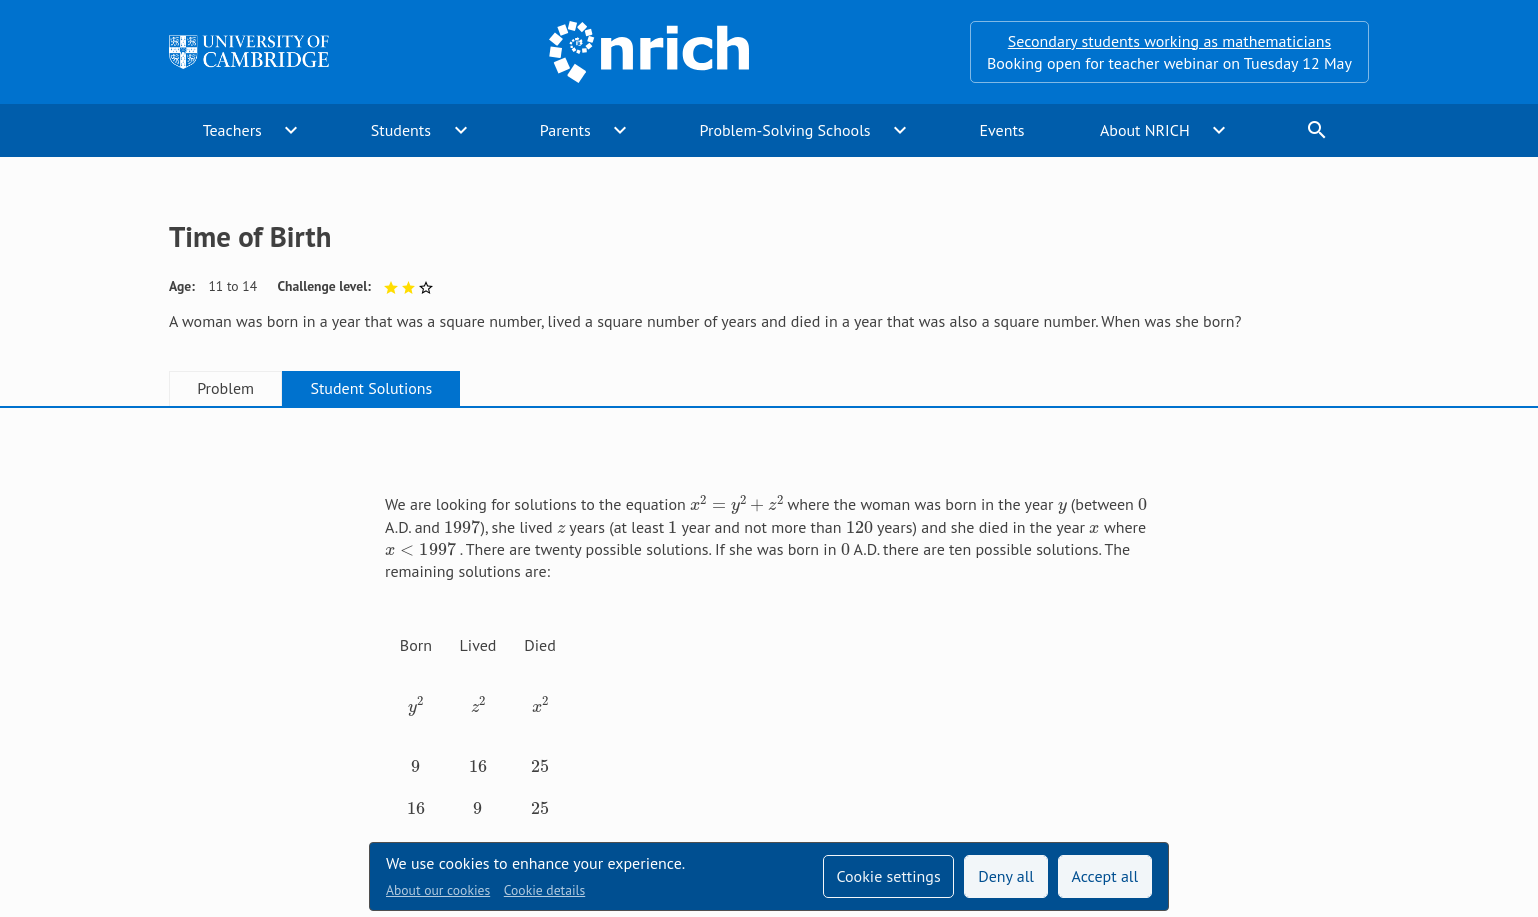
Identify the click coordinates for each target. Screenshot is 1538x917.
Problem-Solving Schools (785, 130)
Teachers (232, 130)
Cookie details (544, 890)
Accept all (1105, 876)
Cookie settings (888, 876)
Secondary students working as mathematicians (1169, 41)
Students (401, 130)
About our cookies (438, 890)
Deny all (1006, 876)
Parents (565, 130)
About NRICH (1145, 130)
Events (1001, 130)
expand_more (291, 130)
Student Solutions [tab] (371, 388)
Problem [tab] (225, 388)
